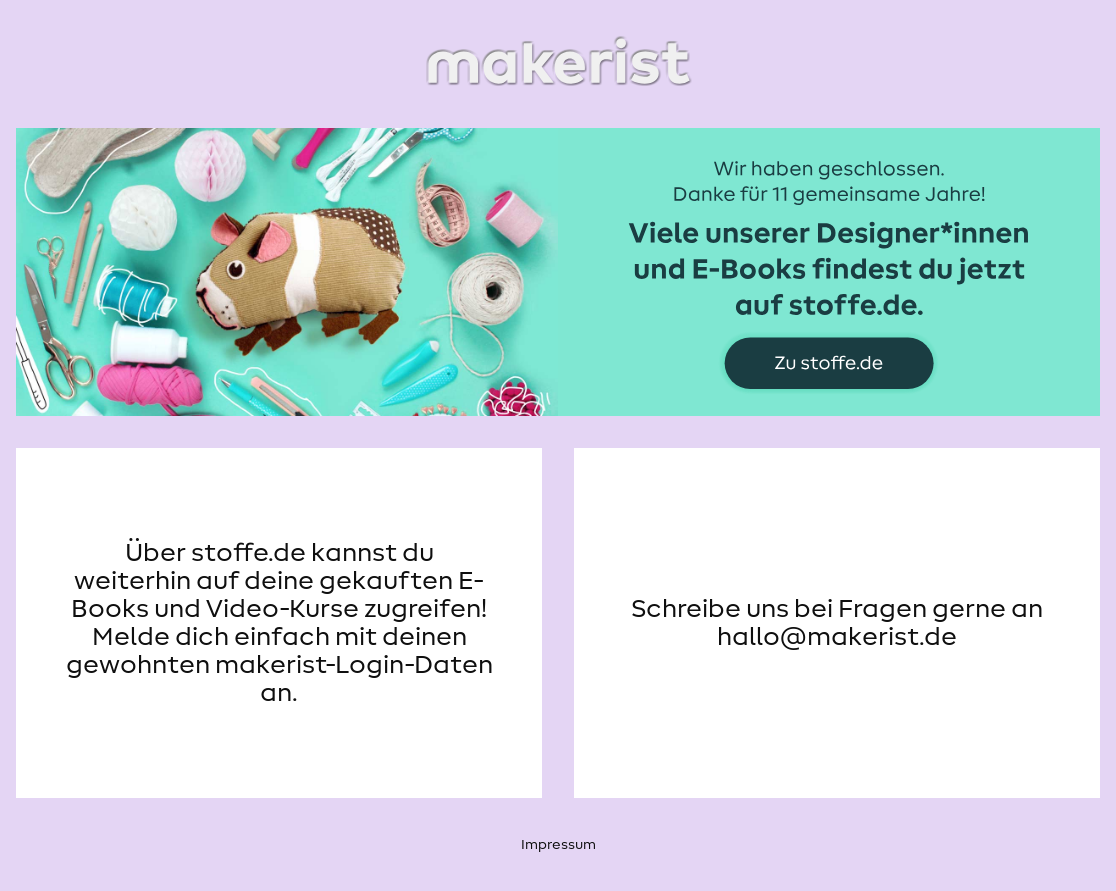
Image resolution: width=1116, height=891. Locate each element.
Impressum (558, 845)
